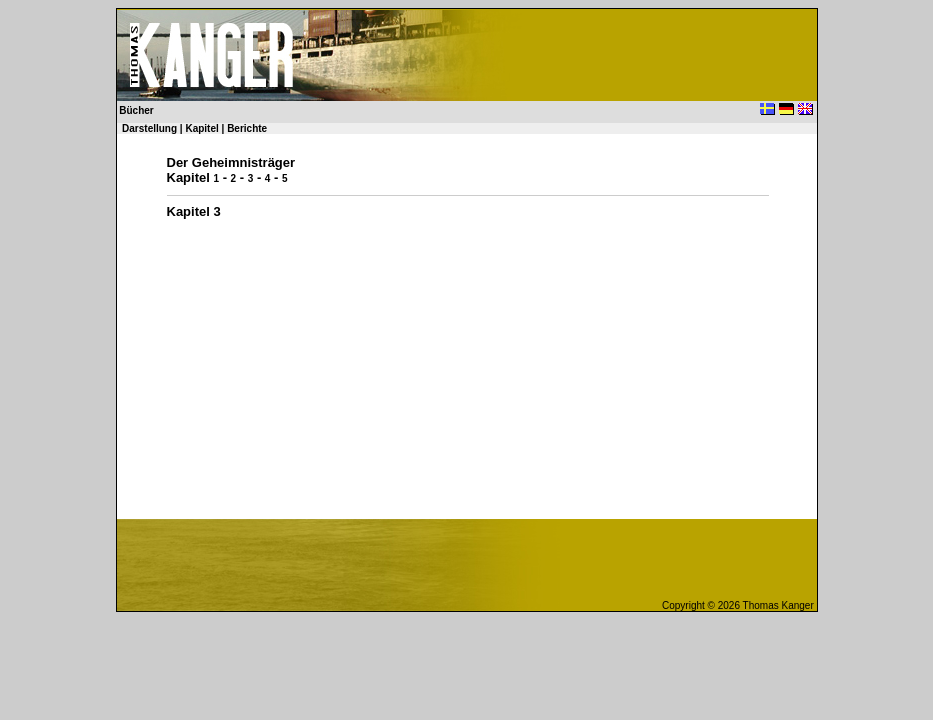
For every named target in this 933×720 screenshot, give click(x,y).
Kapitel (201, 128)
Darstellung (149, 128)
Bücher (135, 110)
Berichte (247, 128)
